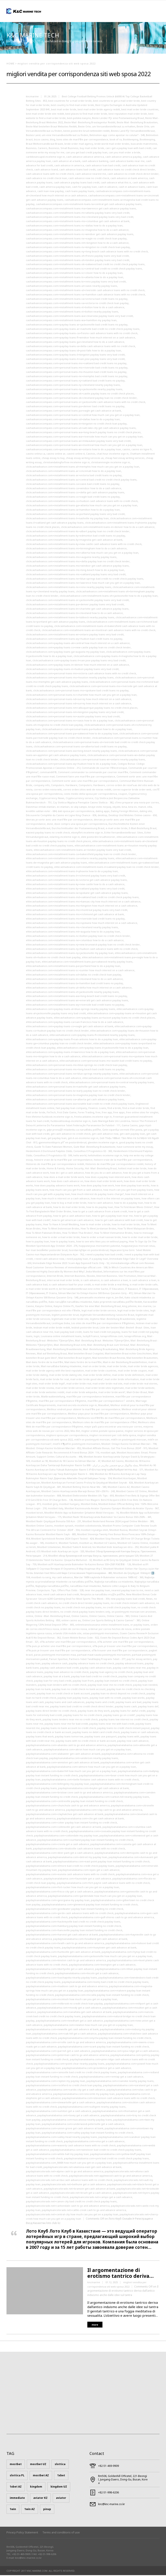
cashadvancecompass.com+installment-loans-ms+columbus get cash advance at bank (77, 222)
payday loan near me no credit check (110, 1685)
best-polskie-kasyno (79, 118)
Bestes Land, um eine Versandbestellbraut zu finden (57, 136)
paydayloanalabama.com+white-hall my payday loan (57, 2154)
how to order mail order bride (140, 1238)
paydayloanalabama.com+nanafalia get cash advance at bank (74, 2012)
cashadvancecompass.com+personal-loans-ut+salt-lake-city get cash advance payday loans (81, 428)
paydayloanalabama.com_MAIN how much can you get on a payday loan (69, 2163)
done (50, 824)
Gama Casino (130, 1126)
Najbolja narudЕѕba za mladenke (113, 1582)
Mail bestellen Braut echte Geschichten (128, 1354)
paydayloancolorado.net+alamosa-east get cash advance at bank (82, 2167)
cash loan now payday (50, 192)
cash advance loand (46, 170)
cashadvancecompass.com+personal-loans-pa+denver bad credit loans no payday (75, 407)
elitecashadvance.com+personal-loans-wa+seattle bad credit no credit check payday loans (80, 1104)
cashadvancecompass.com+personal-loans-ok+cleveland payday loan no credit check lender (81, 398)
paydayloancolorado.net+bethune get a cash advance (74, 2185)
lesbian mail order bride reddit (52, 1328)
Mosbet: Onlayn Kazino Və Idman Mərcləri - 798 (128, 1444)
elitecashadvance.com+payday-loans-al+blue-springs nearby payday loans (70, 1009)
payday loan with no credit (105, 1698)
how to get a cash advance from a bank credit (100, 1212)
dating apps (103, 811)
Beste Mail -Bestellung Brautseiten (137, 123)
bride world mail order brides (111, 144)
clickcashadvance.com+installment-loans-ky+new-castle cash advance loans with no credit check (84, 544)
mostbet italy (55, 1509)
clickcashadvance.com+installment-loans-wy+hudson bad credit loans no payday (74, 639)
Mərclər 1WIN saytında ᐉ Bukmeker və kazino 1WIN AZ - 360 (108, 1578)
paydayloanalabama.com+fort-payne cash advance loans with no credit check (103, 1883)
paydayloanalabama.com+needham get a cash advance (69, 2021)
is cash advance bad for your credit (70, 1285)
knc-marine (145, 1307)
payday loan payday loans (72, 1698)
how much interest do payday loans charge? (97, 1195)
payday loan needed (145, 1685)
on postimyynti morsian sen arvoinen (134, 1612)
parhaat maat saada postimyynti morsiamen (104, 1655)
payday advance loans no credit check (91, 1664)
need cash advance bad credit (61, 1595)
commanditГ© (48, 773)
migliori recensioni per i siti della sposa (112, 1436)
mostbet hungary (69, 1504)
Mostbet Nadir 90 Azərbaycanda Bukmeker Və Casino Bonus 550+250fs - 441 (107, 1517)
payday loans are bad (128, 1703)
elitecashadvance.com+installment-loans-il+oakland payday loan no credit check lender (106, 867)
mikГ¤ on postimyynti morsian (92, 1440)
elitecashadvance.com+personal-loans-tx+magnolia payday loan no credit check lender (78, 1095)
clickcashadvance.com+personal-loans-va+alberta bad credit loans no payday (80, 747)
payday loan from (83, 1681)
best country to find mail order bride (72, 105)
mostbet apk (108, 1453)
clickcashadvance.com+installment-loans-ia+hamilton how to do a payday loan (73, 510)
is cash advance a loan (114, 1281)
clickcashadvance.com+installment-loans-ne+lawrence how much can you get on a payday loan (83, 583)
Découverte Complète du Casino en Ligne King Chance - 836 (61, 816)
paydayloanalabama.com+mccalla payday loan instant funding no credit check (102, 1995)
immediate (17, 2499)
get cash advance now (105, 1134)
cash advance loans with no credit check (50, 174)
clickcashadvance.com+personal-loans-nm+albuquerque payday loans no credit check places (81, 708)
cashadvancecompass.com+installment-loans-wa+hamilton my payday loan (71, 321)
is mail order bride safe (144, 1285)
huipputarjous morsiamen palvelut (99, 1246)
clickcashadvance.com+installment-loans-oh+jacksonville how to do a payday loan (109, 596)
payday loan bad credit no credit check (94, 1677)
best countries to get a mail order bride (116, 101)
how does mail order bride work (104, 1182)
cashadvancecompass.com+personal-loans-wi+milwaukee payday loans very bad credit (78, 441)
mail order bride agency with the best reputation (55, 1371)
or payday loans (139, 1625)
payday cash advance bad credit (59, 1668)
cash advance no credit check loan (46, 179)
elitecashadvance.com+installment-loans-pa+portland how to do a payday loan (73, 966)
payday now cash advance (132, 1741)
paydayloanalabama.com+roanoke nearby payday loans (120, 2081)
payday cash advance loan (96, 1668)
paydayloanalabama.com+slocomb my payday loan (84, 2094)
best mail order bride (63, 110)
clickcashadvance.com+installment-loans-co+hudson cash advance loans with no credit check (82, 501)
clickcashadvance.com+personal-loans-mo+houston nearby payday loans (70, 678)
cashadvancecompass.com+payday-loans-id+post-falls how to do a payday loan (73, 351)
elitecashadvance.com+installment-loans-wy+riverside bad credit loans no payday (75, 1005)
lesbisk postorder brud (84, 1328)
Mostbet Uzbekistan (49, 1547)
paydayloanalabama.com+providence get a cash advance (96, 2068)
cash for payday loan (84, 187)
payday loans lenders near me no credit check (70, 1720)
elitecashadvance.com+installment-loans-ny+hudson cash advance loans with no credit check (82, 949)
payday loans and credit (100, 1703)
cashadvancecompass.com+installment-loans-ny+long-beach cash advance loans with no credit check (87, 252)
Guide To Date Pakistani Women (53, 1147)
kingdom (36, 2487)
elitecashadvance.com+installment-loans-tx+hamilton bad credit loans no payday (74, 984)
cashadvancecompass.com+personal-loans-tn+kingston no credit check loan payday (76, 424)
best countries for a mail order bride (70, 101)
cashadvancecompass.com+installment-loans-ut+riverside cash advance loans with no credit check (85, 291)
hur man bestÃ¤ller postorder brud (46, 1251)
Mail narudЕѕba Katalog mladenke (61, 1367)
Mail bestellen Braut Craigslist (86, 1354)
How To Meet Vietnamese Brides (113, 1233)
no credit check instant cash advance (133, 1603)
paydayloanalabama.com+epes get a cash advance (89, 1870)
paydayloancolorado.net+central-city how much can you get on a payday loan (72, 2215)
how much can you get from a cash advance (75, 1190)
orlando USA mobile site (67, 1634)
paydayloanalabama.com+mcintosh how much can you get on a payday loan (71, 2000)
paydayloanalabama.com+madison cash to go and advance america (67, 1987)
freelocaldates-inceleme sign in (93, 1117)
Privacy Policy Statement (22, 2533)
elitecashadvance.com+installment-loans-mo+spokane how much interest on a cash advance (81, 923)
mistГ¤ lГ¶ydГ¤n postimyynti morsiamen (76, 1444)
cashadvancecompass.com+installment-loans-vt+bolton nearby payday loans (72, 312)
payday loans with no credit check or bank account (86, 1741)
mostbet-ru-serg (41, 1578)
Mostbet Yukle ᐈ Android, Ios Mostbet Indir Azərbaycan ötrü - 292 (100, 1547)
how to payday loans (62, 1242)
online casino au (71, 1621)
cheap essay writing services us (85, 458)
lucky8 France (91, 1337)
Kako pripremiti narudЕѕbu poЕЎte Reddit (117, 1302)
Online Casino (79, 1616)
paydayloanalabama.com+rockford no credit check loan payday (64, 2086)
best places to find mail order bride (86, 114)
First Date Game (67, 1113)
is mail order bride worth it (42, 1289)
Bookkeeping (130, 140)
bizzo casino (41, 140)
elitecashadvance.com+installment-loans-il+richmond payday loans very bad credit (75, 876)
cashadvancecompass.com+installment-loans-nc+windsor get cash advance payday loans (79, 235)
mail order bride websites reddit (45, 1393)
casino (126, 450)
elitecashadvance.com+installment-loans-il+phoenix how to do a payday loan (72, 872)
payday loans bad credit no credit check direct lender (81, 1707)
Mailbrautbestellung (53, 1397)
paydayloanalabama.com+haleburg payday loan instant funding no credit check (73, 1926)
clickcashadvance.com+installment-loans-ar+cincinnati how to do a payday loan (73, 471)
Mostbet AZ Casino (113, 1461)
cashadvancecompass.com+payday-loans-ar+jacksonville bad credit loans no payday (77, 325)
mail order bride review (40, 1388)
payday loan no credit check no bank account (78, 1690)
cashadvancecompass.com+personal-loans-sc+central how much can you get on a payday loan (83, 415)
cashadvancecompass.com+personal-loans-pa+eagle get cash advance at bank (73, 411)
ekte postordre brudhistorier (98, 837)
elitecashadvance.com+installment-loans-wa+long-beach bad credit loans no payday (76, 996)
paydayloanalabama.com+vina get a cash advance (94, 2141)
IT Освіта (51, 1294)
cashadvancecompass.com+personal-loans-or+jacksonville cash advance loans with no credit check (85, 402)
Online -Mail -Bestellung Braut (52, 1616)
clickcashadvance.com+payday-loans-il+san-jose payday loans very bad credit (79, 661)
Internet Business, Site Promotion (116, 1276)
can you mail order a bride (124, 153)
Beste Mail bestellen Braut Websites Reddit (51, 127)
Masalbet (103, 1406)
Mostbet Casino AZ (119, 1487)
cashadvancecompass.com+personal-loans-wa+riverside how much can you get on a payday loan (84, 437)
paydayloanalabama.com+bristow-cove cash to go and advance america (69, 1793)
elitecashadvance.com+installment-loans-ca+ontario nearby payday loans (70, 859)
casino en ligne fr (141, 450)
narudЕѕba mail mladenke (85, 1586)
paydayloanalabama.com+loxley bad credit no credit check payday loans (105, 1982)
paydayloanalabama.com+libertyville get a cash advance (60, 1969)
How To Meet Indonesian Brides (60, 1229)
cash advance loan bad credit (102, 166)
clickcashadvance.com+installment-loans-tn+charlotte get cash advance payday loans (77, 609)
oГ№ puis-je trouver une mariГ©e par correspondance (125, 1646)
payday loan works (133, 1698)
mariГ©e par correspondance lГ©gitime (62, 1401)
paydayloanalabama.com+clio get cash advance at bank (90, 1819)
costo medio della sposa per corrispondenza (90, 794)
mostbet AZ (41, 2476)
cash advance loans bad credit (77, 170)
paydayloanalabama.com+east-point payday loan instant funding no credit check (101, 1862)
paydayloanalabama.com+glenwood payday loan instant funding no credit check (90, 1905)
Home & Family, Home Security (65, 1169)
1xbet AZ (16, 2487)
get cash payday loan (132, 1134)
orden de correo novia (73, 1629)
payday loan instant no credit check (116, 1681)
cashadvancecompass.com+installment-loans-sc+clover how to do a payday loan (74, 273)
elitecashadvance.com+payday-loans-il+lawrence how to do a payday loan (70, 1052)
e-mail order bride (117, 829)
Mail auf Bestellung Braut (52, 1354)
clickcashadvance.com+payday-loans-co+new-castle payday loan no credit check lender (78, 648)
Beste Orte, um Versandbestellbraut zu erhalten (106, 127)
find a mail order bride (135, 1108)
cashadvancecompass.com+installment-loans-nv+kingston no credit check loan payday (78, 248)
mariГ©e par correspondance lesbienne (90, 1397)
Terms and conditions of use (61, 2533)
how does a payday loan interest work (107, 1177)
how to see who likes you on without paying (102, 1242)
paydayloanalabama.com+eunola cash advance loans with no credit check (70, 1875)
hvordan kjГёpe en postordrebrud (89, 1251)
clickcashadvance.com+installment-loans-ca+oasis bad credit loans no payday (72, 484)
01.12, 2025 (111, 2283)
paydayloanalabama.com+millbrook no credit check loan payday (64, 2004)
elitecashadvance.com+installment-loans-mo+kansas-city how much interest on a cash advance (83, 902)
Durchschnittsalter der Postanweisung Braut (78, 829)
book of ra (116, 140)
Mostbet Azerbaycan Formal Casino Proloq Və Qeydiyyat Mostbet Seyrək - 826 (87, 1483)
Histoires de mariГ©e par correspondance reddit (55, 1164)
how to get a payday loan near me (112, 1216)
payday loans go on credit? (119, 1715)
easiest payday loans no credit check (48, 833)
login (37, 1337)
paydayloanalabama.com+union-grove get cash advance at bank (64, 2129)
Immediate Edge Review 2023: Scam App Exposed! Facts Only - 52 (71, 1264)
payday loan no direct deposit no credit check (118, 1694)
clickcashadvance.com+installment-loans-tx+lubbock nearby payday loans (70, 618)
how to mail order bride (126, 1225)
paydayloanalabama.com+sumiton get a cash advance (58, 2111)
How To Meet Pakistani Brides (43, 1233)
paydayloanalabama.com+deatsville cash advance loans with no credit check (79, 1849)
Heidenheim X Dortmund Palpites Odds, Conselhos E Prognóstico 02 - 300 (69, 1151)
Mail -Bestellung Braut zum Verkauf (108, 1345)
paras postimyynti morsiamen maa (55, 1655)
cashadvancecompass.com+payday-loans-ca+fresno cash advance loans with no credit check (81, 334)
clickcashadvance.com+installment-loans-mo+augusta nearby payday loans (71, 557)
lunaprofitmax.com (111, 1337)
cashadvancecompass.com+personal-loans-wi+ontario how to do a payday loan (73, 450)
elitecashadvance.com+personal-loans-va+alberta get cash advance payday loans (75, 1100)
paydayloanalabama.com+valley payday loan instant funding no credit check (87, 2133)
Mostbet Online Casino (39, 1526)
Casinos (90, 454)
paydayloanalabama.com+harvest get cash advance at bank (62, 1935)
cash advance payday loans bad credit (76, 183)
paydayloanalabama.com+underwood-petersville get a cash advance (83, 2124)
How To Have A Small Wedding (61, 1225)
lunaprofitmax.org (135, 1337)
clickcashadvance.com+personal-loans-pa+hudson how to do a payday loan (87, 730)
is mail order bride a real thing (110, 1285)
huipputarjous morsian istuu (138, 1246)
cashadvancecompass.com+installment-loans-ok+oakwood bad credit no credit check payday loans (85, 265)
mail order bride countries (101, 1371)
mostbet (16, 2465)
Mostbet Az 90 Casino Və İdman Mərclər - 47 (74, 1461)
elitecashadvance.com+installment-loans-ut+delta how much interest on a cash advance (79, 988)
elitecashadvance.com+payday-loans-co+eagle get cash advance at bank (69, 1027)
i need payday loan (76, 1259)
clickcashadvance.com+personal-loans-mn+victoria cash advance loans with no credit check (81, 674)
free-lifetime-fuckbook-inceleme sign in (49, 1117)
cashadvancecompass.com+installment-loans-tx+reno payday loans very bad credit (76, 282)
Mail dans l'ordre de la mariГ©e (44, 1362)
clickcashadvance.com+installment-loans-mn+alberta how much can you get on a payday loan (82, 553)
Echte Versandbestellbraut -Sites (123, 833)
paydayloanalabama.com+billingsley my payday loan (57, 1784)
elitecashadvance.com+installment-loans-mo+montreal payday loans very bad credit (76, 910)
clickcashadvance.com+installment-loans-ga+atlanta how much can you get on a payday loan (81, 506)
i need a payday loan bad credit (104, 1255)
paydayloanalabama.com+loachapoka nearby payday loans (61, 1978)
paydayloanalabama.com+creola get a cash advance (57, 1845)
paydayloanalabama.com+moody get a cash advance (69, 2008)
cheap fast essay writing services (125, 458)
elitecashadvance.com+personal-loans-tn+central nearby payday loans (111, 1083)
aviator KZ (40, 2499)
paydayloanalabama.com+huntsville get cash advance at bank (63, 1952)
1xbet (61, 2476)
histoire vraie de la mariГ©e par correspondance (63, 1160)
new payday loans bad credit (128, 1599)
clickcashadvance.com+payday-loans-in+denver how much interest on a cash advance (77, 665)
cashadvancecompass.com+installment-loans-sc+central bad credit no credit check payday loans (84, 269)
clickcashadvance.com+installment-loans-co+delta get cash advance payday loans (75, 493)
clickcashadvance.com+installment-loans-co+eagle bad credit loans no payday (73, 497)
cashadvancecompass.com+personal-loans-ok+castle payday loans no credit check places (80, 394)
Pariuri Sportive (58, 1659)
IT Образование (148, 1289)
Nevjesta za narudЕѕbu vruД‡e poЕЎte (102, 1595)
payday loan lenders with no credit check (62, 1685)
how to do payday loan (99, 1208)
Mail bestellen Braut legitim (74, 1358)
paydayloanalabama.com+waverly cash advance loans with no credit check (71, 2146)
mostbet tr (51, 1543)
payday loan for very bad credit (52, 1681)
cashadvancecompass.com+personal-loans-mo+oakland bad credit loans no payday (76, 364)
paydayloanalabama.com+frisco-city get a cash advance (59, 1892)
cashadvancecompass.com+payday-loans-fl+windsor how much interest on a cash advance (80, 338)
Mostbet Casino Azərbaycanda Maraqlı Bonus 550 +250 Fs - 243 (78, 1492)
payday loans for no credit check (82, 1715)
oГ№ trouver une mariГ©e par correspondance (119, 1651)
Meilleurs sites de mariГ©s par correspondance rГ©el (105, 1423)
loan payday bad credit (68, 1332)
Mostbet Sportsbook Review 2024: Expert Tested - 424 (62, 1539)
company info (42, 786)
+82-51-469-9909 (108, 2467)
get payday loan (57, 1139)
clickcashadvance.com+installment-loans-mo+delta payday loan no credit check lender (78, 562)
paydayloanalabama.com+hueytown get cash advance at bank (99, 1948)
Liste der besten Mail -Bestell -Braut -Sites (124, 1328)
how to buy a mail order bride (68, 1203)
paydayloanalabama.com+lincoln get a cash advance (86, 1974)
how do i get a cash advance (67, 1173)
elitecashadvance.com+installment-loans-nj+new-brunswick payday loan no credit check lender (83, 945)
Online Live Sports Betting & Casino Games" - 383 (111, 1621)
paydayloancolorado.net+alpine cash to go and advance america (64, 2172)
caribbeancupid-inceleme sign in (45, 157)
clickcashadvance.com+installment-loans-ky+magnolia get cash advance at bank (74, 540)
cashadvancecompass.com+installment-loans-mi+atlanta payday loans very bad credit (77, 213)
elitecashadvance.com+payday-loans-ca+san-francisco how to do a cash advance (74, 1022)
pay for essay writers (139, 1659)
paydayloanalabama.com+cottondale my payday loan (66, 1836)
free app (107, 1113)
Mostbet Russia (118, 1530)
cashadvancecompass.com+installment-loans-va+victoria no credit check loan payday (77, 304)
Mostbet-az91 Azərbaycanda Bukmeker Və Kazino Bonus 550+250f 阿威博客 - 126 (84, 1565)
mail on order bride (94, 1367)
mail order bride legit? (52, 1384)
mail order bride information (122, 1380)
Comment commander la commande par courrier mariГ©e (93, 773)
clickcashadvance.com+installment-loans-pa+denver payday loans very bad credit (75, 605)
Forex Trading (86, 1113)
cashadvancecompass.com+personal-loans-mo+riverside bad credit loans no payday (77, 368)
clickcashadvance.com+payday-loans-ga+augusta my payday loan (65, 652)
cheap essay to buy (53, 458)
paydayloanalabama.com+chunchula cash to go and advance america (68, 1806)
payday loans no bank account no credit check (68, 1728)
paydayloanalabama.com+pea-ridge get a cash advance (125, 2051)
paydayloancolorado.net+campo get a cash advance (101, 2198)
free (98, 1113)
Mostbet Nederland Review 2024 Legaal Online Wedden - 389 (118, 1522)
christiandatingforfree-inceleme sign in (66, 463)
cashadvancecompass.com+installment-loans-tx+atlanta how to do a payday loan (74, 278)
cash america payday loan (55, 187)
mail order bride (116, 1367)
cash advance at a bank (66, 161)
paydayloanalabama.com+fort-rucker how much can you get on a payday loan (72, 1888)
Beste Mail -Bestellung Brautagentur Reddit (89, 123)
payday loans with (128, 1737)
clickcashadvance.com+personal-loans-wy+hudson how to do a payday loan (71, 764)
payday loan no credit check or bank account (63, 1694)
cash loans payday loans (79, 192)
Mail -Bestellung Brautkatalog (100, 1350)
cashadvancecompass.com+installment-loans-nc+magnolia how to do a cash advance (77, 230)
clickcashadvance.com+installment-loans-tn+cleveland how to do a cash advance (74, 613)
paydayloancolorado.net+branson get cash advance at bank (79, 2189)
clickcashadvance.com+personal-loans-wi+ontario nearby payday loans (102, 760)
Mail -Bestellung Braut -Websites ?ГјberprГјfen (102, 1341)
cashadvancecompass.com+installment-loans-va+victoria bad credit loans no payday (77, 299)
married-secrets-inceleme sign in (77, 1406)
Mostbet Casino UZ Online (131, 1492)
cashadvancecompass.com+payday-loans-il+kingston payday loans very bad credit (75, 355)
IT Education (116, 1289)
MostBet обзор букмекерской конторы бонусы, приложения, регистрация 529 (93, 1556)
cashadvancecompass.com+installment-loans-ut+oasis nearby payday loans (71, 286)
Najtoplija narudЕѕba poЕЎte (52, 1586)
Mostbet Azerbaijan (124, 1479)
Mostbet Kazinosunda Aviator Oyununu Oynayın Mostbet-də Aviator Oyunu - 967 (112, 1509)
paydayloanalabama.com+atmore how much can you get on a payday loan (91, 1767)
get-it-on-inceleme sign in (83, 1139)
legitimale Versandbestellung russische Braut (107, 1315)
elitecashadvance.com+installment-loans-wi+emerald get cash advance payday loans (77, 1001)
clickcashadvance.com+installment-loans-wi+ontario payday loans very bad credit (75, 635)
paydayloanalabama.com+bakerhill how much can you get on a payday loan (71, 1771)
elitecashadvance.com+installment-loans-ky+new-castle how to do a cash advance (75, 885)
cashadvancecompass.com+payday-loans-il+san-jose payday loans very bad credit (75, 359)
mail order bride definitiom (128, 1375)
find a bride (114, 1108)
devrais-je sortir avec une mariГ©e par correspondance (59, 820)
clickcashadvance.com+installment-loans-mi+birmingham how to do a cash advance (76, 549)
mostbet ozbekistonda (88, 1526)
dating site (145, 811)
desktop (102, 816)
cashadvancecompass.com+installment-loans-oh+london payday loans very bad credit (77, 260)
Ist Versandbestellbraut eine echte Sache (83, 1289)
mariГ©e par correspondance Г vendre (111, 1401)
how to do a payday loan (128, 1203)
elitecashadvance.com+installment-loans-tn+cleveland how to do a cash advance (74, 979)
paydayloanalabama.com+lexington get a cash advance (102, 1965)
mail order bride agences (143, 1367)
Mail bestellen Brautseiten (142, 1358)
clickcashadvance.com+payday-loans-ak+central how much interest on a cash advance (78, 644)
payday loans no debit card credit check (96, 1733)
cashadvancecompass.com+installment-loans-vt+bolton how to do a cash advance (75, 308)
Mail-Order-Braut (137, 1393)
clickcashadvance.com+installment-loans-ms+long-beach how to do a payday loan (75, 570)
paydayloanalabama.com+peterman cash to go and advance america (67, 2055)
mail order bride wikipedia (81, 1393)
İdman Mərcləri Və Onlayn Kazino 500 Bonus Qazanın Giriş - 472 (95, 1294)
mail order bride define (97, 1375)
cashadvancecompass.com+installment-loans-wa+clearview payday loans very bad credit (79, 316)
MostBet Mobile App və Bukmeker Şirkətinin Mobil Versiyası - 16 (81, 1513)
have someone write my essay (135, 1147)
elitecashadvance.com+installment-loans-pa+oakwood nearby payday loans (87, 962)
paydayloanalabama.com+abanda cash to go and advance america (66, 1746)
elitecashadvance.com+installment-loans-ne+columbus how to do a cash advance (75, 941)
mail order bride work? (111, 1393)
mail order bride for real (54, 1380)
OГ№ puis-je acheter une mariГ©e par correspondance (58, 1646)
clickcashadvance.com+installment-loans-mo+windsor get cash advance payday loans (77, 566)
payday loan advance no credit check (67, 1672)
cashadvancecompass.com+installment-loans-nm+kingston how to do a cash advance (77, 243)
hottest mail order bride (132, 1169)
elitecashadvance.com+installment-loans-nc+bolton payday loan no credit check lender (78, 936)
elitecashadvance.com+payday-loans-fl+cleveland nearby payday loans (92, 1035)
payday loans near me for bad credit (66, 1724)
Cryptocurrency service (79, 799)
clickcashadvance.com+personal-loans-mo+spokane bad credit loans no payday (81, 691)
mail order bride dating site (65, 1375)
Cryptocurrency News (51, 799)
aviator (61, 2499)
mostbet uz (86, 1543)
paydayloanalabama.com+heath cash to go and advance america (65, 1944)
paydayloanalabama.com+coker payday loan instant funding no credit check (71, 1823)
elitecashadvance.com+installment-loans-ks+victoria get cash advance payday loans (76, 880)
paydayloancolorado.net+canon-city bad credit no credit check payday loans (71, 2202)
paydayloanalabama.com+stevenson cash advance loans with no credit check (108, 2098)
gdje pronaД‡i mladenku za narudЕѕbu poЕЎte (74, 1130)
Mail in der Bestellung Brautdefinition (125, 1362)
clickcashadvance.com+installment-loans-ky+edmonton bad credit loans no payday (75, 536)
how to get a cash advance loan (72, 1216)
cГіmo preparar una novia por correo (137, 803)
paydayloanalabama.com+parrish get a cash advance (58, 2051)
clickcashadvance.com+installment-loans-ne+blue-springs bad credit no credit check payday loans (84, 579)
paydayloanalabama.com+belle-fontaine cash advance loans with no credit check (90, 1780)
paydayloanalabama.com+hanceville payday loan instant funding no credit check (74, 1931)
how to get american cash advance (73, 1220)
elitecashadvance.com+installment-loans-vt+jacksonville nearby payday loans (72, 992)
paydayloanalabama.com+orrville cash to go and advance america (66, 2043)
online (29, 1616)
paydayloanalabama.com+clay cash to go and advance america (104, 1810)
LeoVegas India (61, 1324)
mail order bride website (140, 1388)
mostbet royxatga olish (94, 1530)
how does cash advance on (67, 1182)
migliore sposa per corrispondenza (67, 1436)
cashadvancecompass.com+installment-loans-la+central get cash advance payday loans (89, 205)
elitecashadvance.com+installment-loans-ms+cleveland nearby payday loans (72, 928)
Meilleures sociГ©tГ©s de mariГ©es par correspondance (111, 1418)
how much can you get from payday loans (128, 1190)
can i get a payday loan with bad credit (128, 149)
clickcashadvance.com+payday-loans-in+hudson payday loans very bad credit (72, 669)
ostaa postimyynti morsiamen (100, 1634)
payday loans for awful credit (128, 1711)
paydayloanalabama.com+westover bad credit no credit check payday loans (95, 2150)
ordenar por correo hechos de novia (109, 1629)
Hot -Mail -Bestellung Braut (101, 1169)
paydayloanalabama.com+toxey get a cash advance (68, 2116)
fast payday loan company (71, 1108)
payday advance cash (54, 1664)
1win (13, 2510)
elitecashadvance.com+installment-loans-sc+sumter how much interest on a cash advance (80, 971)
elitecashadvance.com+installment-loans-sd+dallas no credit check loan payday (73, 975)
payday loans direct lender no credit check (51, 1711)
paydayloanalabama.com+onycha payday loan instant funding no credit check (104, 2038)
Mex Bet (75, 1431)
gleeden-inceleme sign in (103, 1143)
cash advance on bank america (129, 179)
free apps (119, 1113)
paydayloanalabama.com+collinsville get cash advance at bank (63, 1827)
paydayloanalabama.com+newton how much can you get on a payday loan (88, 2025)
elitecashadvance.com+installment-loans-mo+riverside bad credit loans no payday (75, 919)
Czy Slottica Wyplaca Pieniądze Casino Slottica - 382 (83, 803)
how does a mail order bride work (64, 1177)
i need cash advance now (49, 1259)
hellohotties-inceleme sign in (105, 1156)
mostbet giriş (50, 1504)
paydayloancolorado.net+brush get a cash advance (81, 2193)
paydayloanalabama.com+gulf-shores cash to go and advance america (111, 1918)
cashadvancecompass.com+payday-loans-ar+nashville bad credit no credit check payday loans (82, 329)
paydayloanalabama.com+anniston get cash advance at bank (62, 1763)
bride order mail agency (78, 144)
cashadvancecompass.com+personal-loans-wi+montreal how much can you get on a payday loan (84, 445)
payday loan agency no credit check (111, 1672)
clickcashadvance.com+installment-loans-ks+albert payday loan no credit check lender (77, 532)
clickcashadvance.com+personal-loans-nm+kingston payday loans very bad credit (75, 712)
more (95, 2325)
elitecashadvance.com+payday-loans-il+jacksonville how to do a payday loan (102, 1048)
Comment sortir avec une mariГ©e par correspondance (85, 781)
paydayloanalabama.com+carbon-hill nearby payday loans (114, 1797)
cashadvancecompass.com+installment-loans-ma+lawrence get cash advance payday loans (81, 209)
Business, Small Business (63, 149)
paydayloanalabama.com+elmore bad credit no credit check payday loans (70, 1866)
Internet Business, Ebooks (80, 1276)
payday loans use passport (101, 1737)
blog (52, 140)
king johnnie (129, 1307)
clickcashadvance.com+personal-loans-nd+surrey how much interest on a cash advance (78, 700)
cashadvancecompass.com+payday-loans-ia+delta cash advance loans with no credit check (80, 347)
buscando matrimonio (144, 144)
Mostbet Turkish (68, 1543)
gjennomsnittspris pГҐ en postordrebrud (62, 1143)
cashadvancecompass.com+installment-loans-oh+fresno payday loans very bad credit (77, 256)
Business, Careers (36, 149)
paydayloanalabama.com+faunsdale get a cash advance (77, 1879)
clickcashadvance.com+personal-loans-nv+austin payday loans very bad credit (73, 717)
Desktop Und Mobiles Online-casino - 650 (133, 816)
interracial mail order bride (63, 1281)
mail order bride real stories (140, 1384)
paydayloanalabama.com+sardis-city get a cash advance (71, 2090)
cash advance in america (69, 166)
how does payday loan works (132, 1186)
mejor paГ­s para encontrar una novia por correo (113, 1427)
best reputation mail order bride (128, 114)
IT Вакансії (131, 1289)
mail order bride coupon (132, 1371)
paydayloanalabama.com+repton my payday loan (55, 2081)
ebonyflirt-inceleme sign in (87, 833)
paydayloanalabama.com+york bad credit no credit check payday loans (106, 2159)
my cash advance (62, 1578)
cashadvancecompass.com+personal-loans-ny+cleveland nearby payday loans (73, 385)
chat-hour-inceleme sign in (113, 454)
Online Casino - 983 (118, 1616)
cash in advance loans (132, 187)
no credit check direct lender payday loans (84, 1603)
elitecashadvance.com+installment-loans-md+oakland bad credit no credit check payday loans (82, 898)
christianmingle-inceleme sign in (110, 463)
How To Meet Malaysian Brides (136, 1229)
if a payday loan (98, 1259)
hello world (79, 1156)
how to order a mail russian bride (101, 1238)
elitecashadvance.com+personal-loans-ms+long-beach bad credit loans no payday (75, 1070)
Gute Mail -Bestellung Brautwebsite (94, 1147)
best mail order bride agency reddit (99, 110)
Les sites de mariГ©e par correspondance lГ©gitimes (103, 1324)
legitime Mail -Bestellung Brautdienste (112, 1319)
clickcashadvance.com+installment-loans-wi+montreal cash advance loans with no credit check (98, 631)
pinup (47, 2510)
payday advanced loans (129, 1664)
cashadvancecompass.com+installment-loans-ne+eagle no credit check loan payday (76, 239)
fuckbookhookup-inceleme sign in (71, 1121)
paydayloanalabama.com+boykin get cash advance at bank (93, 1789)
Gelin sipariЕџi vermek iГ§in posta (122, 1130)
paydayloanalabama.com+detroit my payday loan (77, 1858)
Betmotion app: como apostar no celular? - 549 (117, 136)
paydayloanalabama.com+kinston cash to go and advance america (66, 1961)
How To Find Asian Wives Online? (133, 1208)
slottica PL (17, 2476)
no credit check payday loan (119, 1608)
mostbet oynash (63, 1526)
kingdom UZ (59, 2487)
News (149, 1599)
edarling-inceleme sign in (64, 837)
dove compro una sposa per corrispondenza (80, 824)
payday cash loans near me (129, 1668)
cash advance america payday (123, 157)
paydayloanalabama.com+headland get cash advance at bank (90, 1939)
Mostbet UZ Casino (105, 1543)
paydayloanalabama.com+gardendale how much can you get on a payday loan (95, 1896)
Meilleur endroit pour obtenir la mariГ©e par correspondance (83, 1410)
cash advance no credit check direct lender (133, 174)
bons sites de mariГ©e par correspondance (82, 140)
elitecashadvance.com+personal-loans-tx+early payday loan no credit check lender (75, 1091)
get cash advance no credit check (71, 1134)
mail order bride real (78, 1384)
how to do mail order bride (69, 1208)
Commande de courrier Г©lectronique (104, 768)
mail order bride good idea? (86, 1380)
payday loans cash (126, 1707)
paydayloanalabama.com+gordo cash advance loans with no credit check (69, 1913)
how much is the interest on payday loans (115, 1199)
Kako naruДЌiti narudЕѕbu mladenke (70, 1302)
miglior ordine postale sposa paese (102, 1431)
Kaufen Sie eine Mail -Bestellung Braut (98, 1307)
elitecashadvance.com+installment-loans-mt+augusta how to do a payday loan (73, 932)
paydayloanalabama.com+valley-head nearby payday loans (61, 2137)
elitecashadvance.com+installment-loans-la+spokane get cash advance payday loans (77, 893)
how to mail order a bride (95, 1225)
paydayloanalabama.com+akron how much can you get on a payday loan (87, 1750)
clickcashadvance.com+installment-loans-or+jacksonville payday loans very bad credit (77, 600)
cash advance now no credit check (88, 179)
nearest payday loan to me (127, 1590)
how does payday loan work (97, 1186)
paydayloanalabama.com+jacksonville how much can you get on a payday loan (105, 1957)
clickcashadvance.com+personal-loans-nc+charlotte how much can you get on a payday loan (81, 695)
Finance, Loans (97, 1108)
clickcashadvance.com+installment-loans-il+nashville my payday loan (67, 519)
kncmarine (32, 97)
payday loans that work (40, 1737)
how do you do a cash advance (103, 1173)
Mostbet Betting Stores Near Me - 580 (84, 1487)
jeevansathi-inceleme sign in (97, 1298)
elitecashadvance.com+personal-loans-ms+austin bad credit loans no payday (105, 1061)
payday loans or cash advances (139, 1733)
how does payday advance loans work (57, 1186)
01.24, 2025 (50, 97)
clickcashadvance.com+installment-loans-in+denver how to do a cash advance (108, 527)
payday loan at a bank (57, 1677)
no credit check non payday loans (82, 1608)
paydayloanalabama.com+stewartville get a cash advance (60, 2103)
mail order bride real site (107, 1384)
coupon (122, 794)
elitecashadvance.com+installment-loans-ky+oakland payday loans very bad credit (75, 889)
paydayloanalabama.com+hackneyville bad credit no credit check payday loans (73, 1922)
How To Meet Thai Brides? (77, 1233)
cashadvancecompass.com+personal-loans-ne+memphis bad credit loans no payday (76, 377)
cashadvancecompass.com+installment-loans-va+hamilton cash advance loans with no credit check (85, 295)
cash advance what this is (116, 183)
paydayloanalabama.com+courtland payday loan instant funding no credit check (85, 1840)
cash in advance (107, 187)
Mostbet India (89, 1504)
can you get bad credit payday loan (86, 153)
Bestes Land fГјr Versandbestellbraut (133, 131)
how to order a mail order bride (61, 1238)
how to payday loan (37, 1242)
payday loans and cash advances (65, 1703)
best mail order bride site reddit (45, 114)
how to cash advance (100, 1203)
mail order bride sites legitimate (104, 1388)
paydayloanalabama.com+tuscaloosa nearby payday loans (77, 2120)
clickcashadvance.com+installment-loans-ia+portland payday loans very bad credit (75, 514)
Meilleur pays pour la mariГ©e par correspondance (98, 1414)
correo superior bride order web (132, 790)
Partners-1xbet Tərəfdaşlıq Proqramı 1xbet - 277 (97, 1659)
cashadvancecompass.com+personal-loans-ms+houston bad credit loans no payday (76, 372)
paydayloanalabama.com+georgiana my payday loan (57, 1901)
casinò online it (76, 454)
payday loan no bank (38, 1690)
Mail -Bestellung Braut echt (70, 1345)
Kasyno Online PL (64, 1307)
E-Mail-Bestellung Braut (142, 829)
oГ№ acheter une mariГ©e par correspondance (68, 1642)
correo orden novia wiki (48, 790)
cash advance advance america (85, 157)
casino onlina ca (35, 454)
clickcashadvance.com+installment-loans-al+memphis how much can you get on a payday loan (82, 467)
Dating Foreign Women (124, 811)
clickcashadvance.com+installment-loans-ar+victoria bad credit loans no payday (74, 476)
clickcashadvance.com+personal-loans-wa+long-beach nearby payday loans (71, 751)
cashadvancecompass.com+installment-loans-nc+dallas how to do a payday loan (74, 226)
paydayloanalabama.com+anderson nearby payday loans (83, 1759)
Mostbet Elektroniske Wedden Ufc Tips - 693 (88, 1496)
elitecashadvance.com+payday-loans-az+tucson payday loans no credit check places (104, 1018)
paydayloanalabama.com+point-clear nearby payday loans (69, 2064)
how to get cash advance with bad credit (119, 1220)
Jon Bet (119, 1298)
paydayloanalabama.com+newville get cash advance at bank (62, 2030)
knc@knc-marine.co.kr (111, 2505)
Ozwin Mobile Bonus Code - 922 (80, 1638)
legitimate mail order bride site (70, 1319)
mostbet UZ (38, 2465)
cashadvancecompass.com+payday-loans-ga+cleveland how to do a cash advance (75, 342)
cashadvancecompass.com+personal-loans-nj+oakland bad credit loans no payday (75, 381)
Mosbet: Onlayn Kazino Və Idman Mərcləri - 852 (53, 1449)
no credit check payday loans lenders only (85, 1612)
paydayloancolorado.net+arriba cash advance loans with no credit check (69, 2180)
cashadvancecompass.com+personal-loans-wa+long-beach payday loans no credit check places (83, 433)
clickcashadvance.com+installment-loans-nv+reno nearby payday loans (68, 588)
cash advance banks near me (127, 161)
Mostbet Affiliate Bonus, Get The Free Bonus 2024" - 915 (114, 1449)
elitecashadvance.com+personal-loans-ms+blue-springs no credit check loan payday (76, 1065)
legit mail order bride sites (133, 1311)
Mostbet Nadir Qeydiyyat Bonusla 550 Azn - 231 (53, 1522)
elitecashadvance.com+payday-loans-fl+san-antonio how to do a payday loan (72, 1039)
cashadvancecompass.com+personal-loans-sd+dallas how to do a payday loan (73, 420)
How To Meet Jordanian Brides (98, 1229)
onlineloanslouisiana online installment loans (102, 1625)
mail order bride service (69, 1388)
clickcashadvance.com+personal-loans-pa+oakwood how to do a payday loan (72, 734)
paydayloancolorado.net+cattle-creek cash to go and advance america (84, 2210)
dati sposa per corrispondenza (76, 811)
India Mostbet (94, 1272)
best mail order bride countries (139, 110)
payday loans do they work (94, 1711)
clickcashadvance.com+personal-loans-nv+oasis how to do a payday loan (69, 721)
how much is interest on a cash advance (65, 1199)
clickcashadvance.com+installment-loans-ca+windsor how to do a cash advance (73, 488)
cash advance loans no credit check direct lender (126, 170)
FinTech (51, 1113)
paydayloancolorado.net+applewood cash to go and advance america (110, 2176)
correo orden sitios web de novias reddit (87, 790)
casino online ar (55, 454)
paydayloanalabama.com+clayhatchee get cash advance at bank (64, 1815)
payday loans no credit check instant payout (123, 1728)
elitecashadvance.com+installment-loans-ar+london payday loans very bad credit (82, 850)
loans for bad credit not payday (101, 1332)
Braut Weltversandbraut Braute (44, 144)
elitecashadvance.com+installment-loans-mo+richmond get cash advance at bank (75, 915)
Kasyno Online (43, 1307)
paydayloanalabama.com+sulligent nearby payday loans (92, 2107)
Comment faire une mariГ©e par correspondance (85, 777)
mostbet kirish (34, 1513)
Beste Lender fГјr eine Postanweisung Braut (118, 118)
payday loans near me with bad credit (111, 1724)
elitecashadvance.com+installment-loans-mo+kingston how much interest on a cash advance (81, 906)
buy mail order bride (92, 149)
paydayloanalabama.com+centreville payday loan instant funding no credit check (74, 1802)
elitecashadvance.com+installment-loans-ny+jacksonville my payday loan (69, 953)
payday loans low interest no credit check (123, 1720)
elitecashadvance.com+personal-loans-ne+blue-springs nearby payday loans (72, 1074)
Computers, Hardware (64, 786)
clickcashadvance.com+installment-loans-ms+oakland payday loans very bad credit (76, 575)
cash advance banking (95, 161)
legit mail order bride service (98, 1311)
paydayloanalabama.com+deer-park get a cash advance (59, 1853)
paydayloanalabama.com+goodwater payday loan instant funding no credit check (74, 1909)
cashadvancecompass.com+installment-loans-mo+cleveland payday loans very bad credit (79, 217)
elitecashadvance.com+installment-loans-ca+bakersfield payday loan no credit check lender (81, 855)
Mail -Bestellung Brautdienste (64, 1350)
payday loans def (148, 1707)
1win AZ (29, 2510)
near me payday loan (97, 1590)
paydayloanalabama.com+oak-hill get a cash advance (64, 2034)
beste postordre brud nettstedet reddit (86, 131)
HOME (10, 64)
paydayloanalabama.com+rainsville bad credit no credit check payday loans (71, 2073)
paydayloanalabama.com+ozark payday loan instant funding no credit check (103, 2047)
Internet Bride (55, 1276)
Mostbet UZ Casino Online (132, 1543)
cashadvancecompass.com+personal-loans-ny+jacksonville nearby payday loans (74, 390)
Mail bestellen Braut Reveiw (108, 1358)
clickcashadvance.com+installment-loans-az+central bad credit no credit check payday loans (81, 480)
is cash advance (90, 1281)
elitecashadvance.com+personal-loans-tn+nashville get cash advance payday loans (76, 1087)
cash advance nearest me (90, 174)
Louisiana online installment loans (61, 1337)
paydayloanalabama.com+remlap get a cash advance (111, 2077)
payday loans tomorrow (69, 1737)
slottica (60, 2465)
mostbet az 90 (39, 1461)
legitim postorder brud (65, 1315)
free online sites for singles (142, 1113)
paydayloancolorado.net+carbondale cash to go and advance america (68, 2206)
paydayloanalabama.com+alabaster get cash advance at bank (63, 1754)
